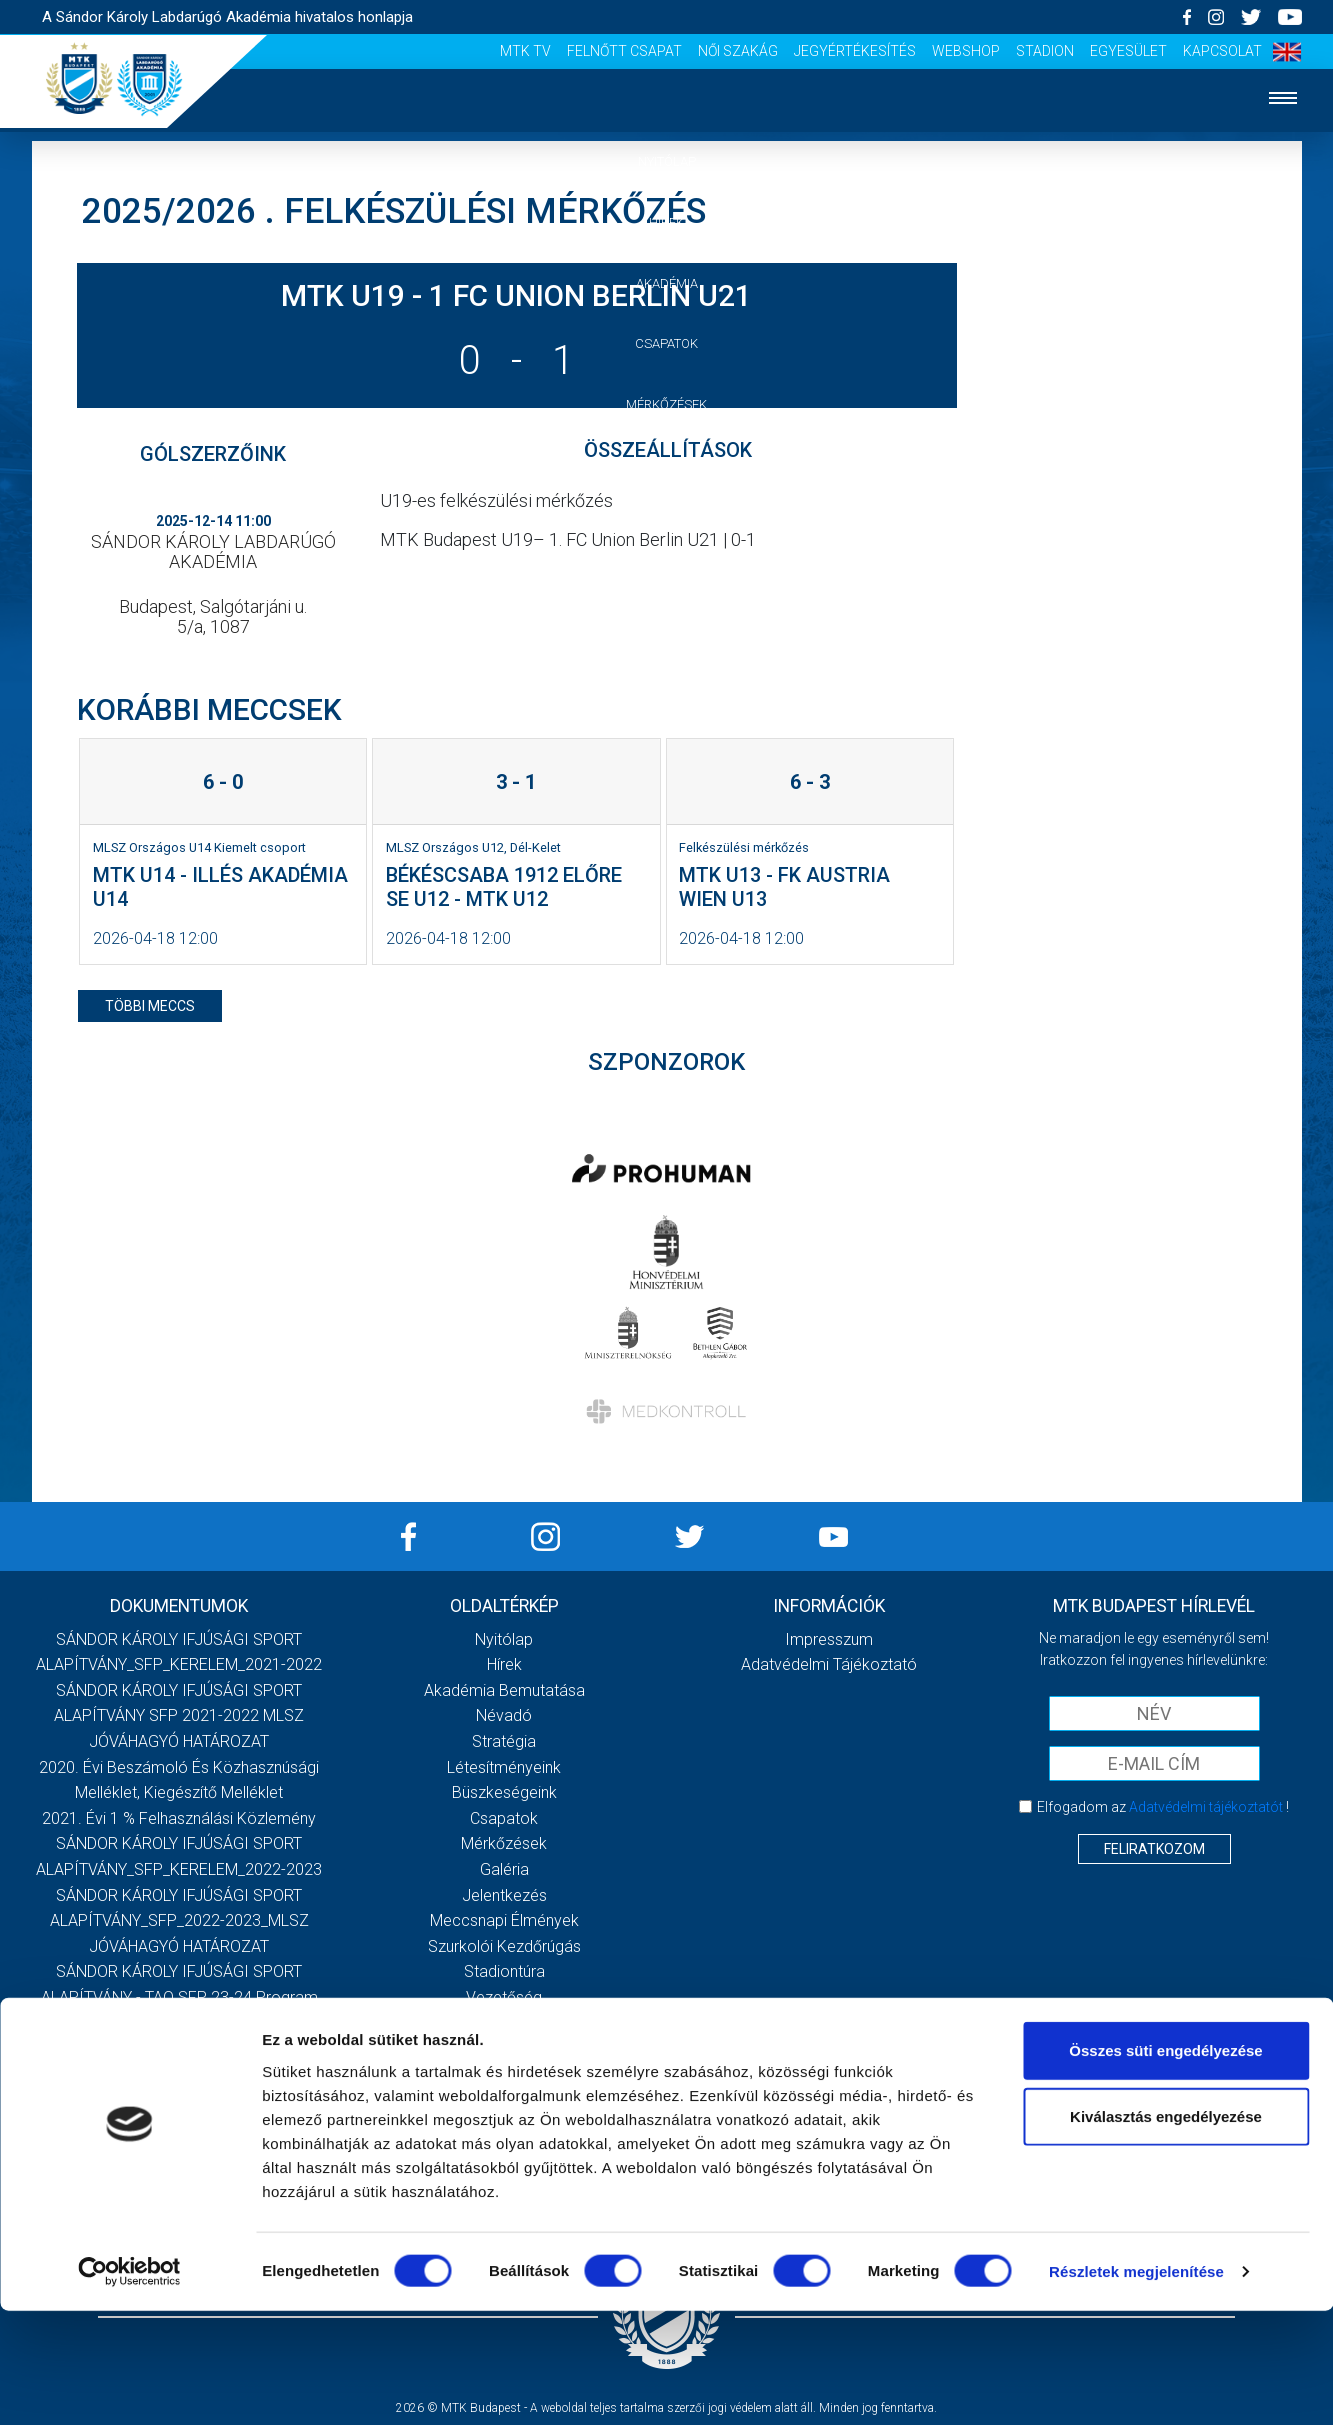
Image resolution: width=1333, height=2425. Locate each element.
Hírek (666, 222)
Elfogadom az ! (1163, 1807)
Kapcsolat (1222, 51)
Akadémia (667, 283)
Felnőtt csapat (624, 51)
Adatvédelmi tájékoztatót (1206, 1807)
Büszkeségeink (504, 1792)
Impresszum (829, 1639)
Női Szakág (738, 51)
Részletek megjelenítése (1136, 2385)
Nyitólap (667, 161)
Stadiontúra (504, 1971)
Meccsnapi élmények (504, 1920)
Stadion (1045, 51)
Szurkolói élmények (666, 587)
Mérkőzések (666, 404)
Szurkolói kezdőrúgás (504, 1946)
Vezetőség (667, 647)
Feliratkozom (1154, 1849)
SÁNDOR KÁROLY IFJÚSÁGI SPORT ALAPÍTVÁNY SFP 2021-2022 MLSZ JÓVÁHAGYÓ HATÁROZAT (179, 1716)
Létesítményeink (504, 1767)
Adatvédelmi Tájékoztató (829, 1664)
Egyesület (1128, 51)
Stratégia (504, 1741)
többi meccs (150, 1006)
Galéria (667, 465)
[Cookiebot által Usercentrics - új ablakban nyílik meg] (129, 2386)
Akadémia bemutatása (504, 1690)
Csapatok (666, 343)
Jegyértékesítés (855, 51)
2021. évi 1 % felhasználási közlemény (179, 1818)
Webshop (966, 51)
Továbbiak (179, 2032)
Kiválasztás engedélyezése (1166, 2230)
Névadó (504, 1715)
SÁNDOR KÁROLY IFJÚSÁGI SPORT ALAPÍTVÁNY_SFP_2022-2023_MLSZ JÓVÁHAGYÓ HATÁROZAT (179, 1921)
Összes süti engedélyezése (1165, 2164)
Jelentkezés (667, 526)
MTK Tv (525, 51)
